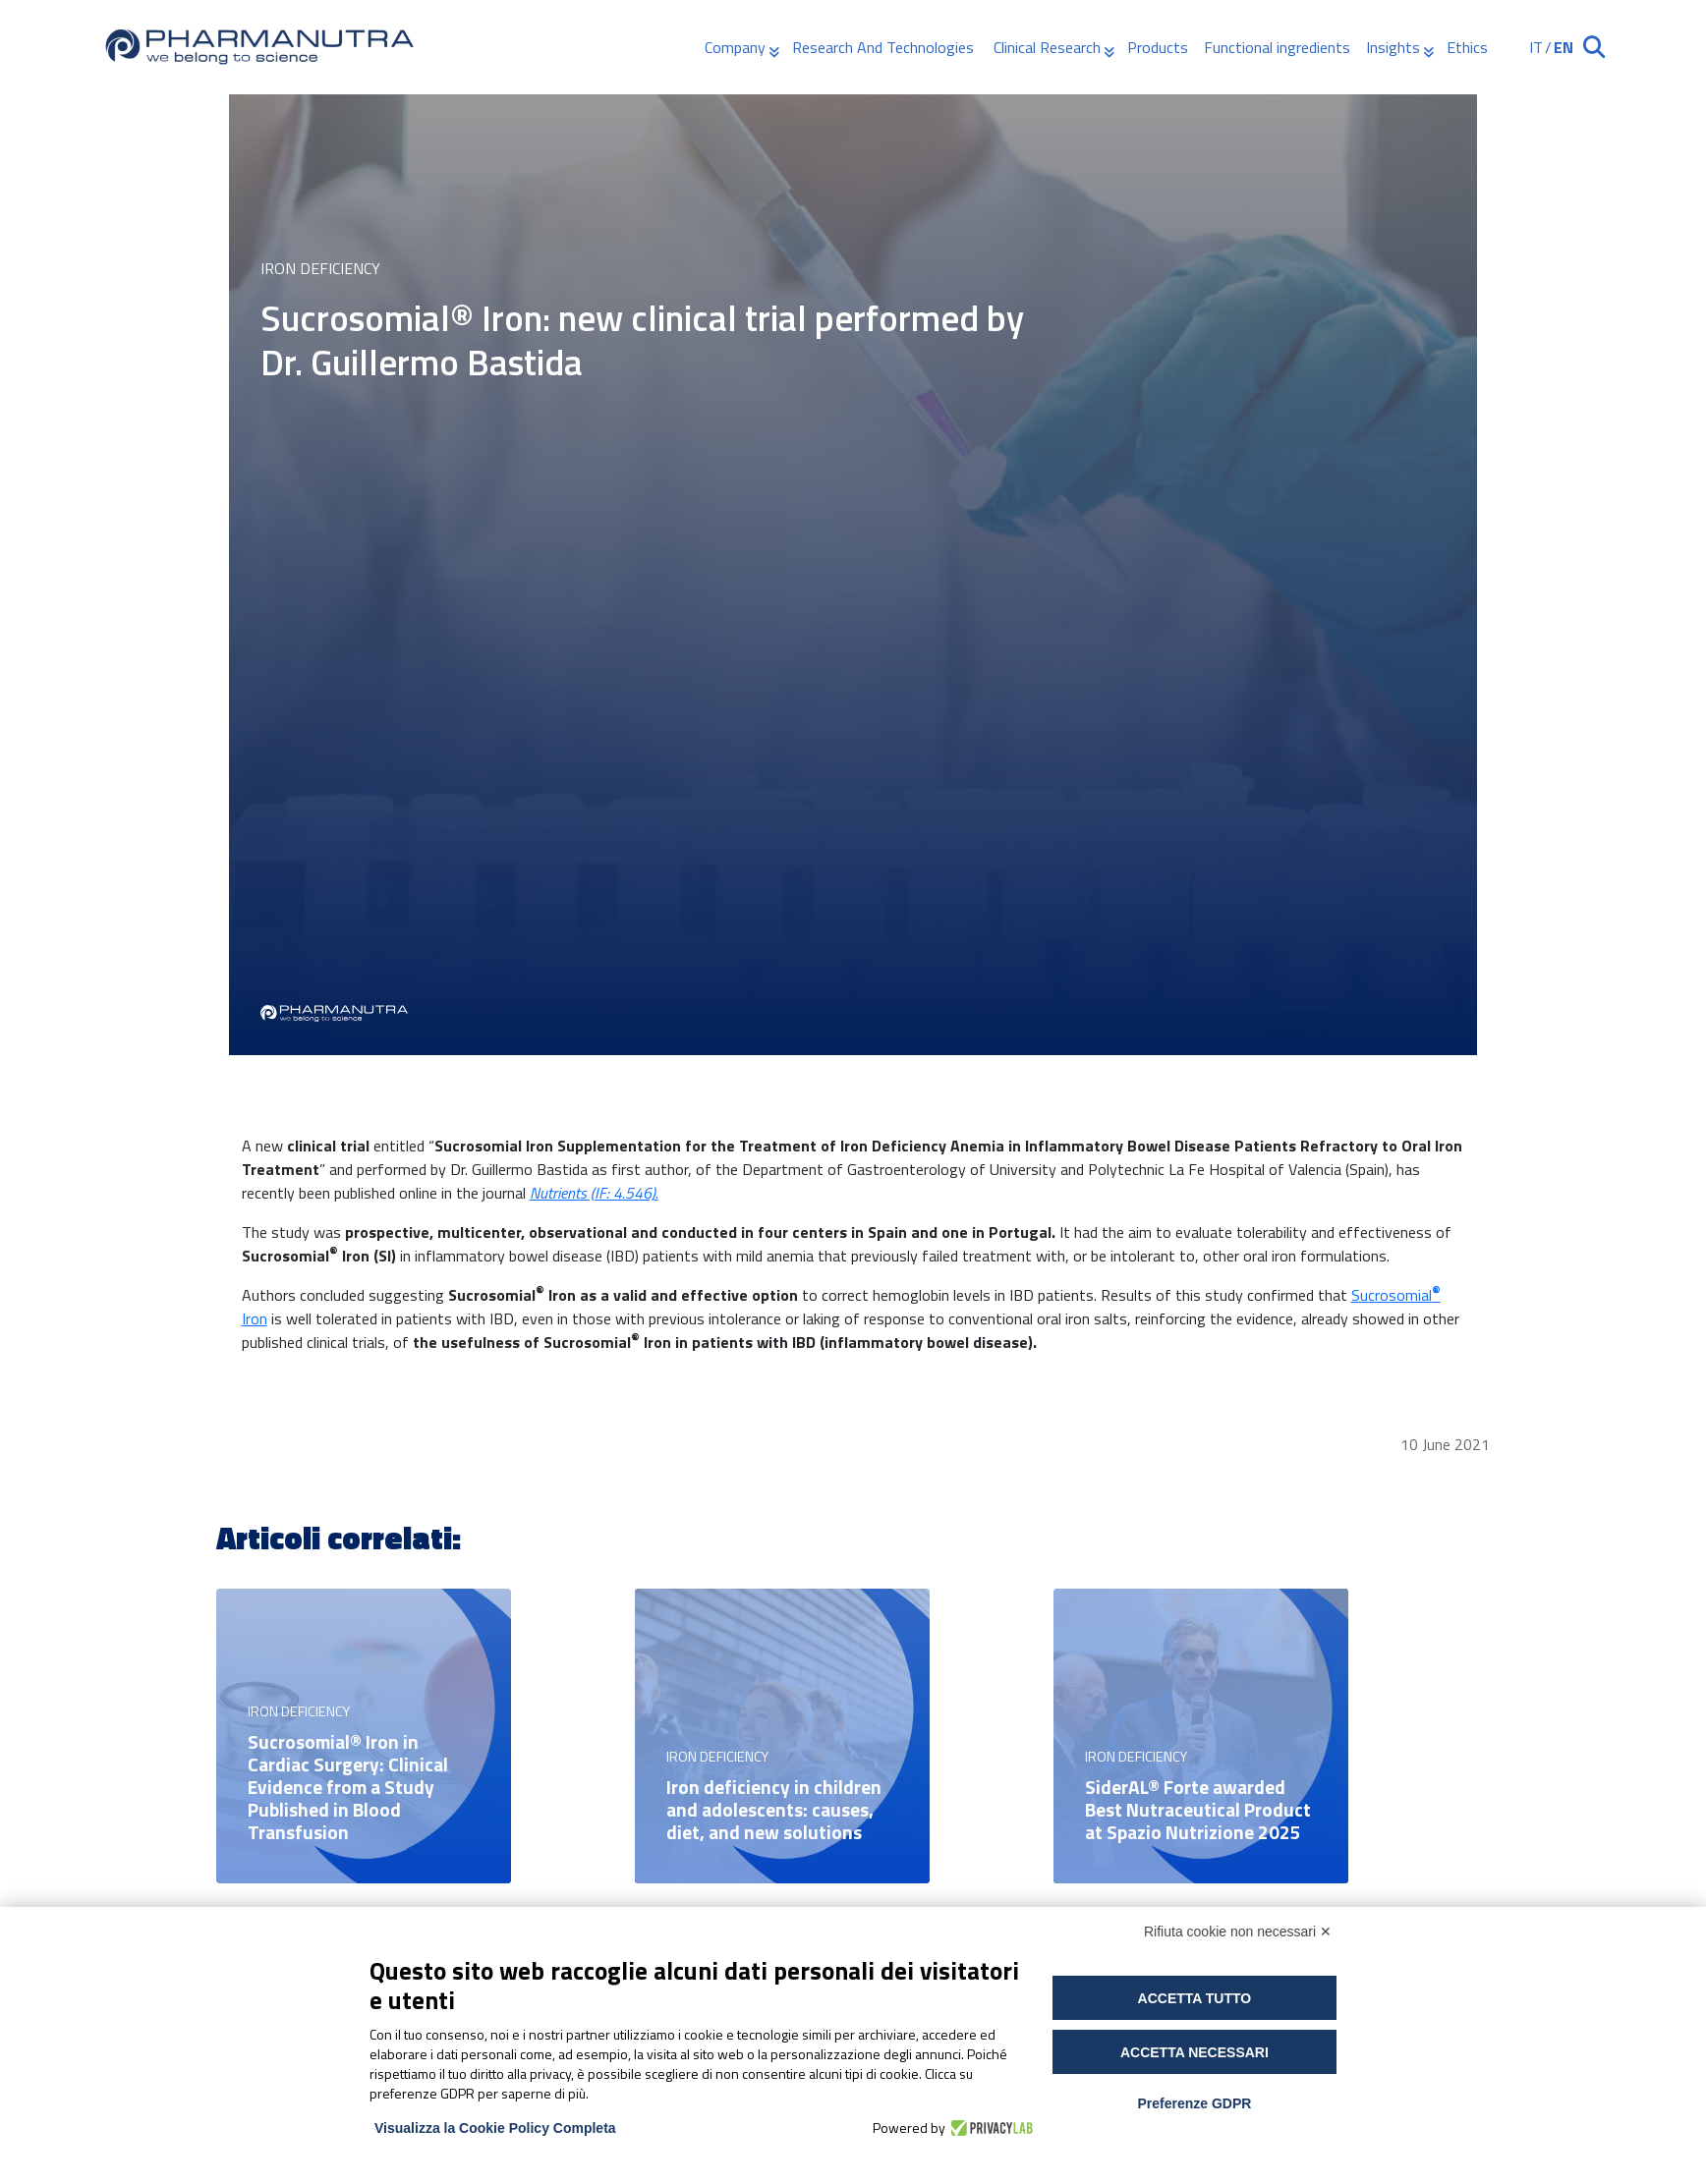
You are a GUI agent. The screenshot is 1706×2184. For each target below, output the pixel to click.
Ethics (1467, 47)
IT (1536, 47)
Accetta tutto (1195, 1998)
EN (1563, 47)
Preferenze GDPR (1194, 2103)
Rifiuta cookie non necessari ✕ (1238, 1931)
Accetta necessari (1194, 2052)
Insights (1393, 47)
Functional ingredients (1277, 47)
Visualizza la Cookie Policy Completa (495, 2128)
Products (1157, 47)
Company (735, 47)
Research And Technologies (885, 47)
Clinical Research (1047, 47)
